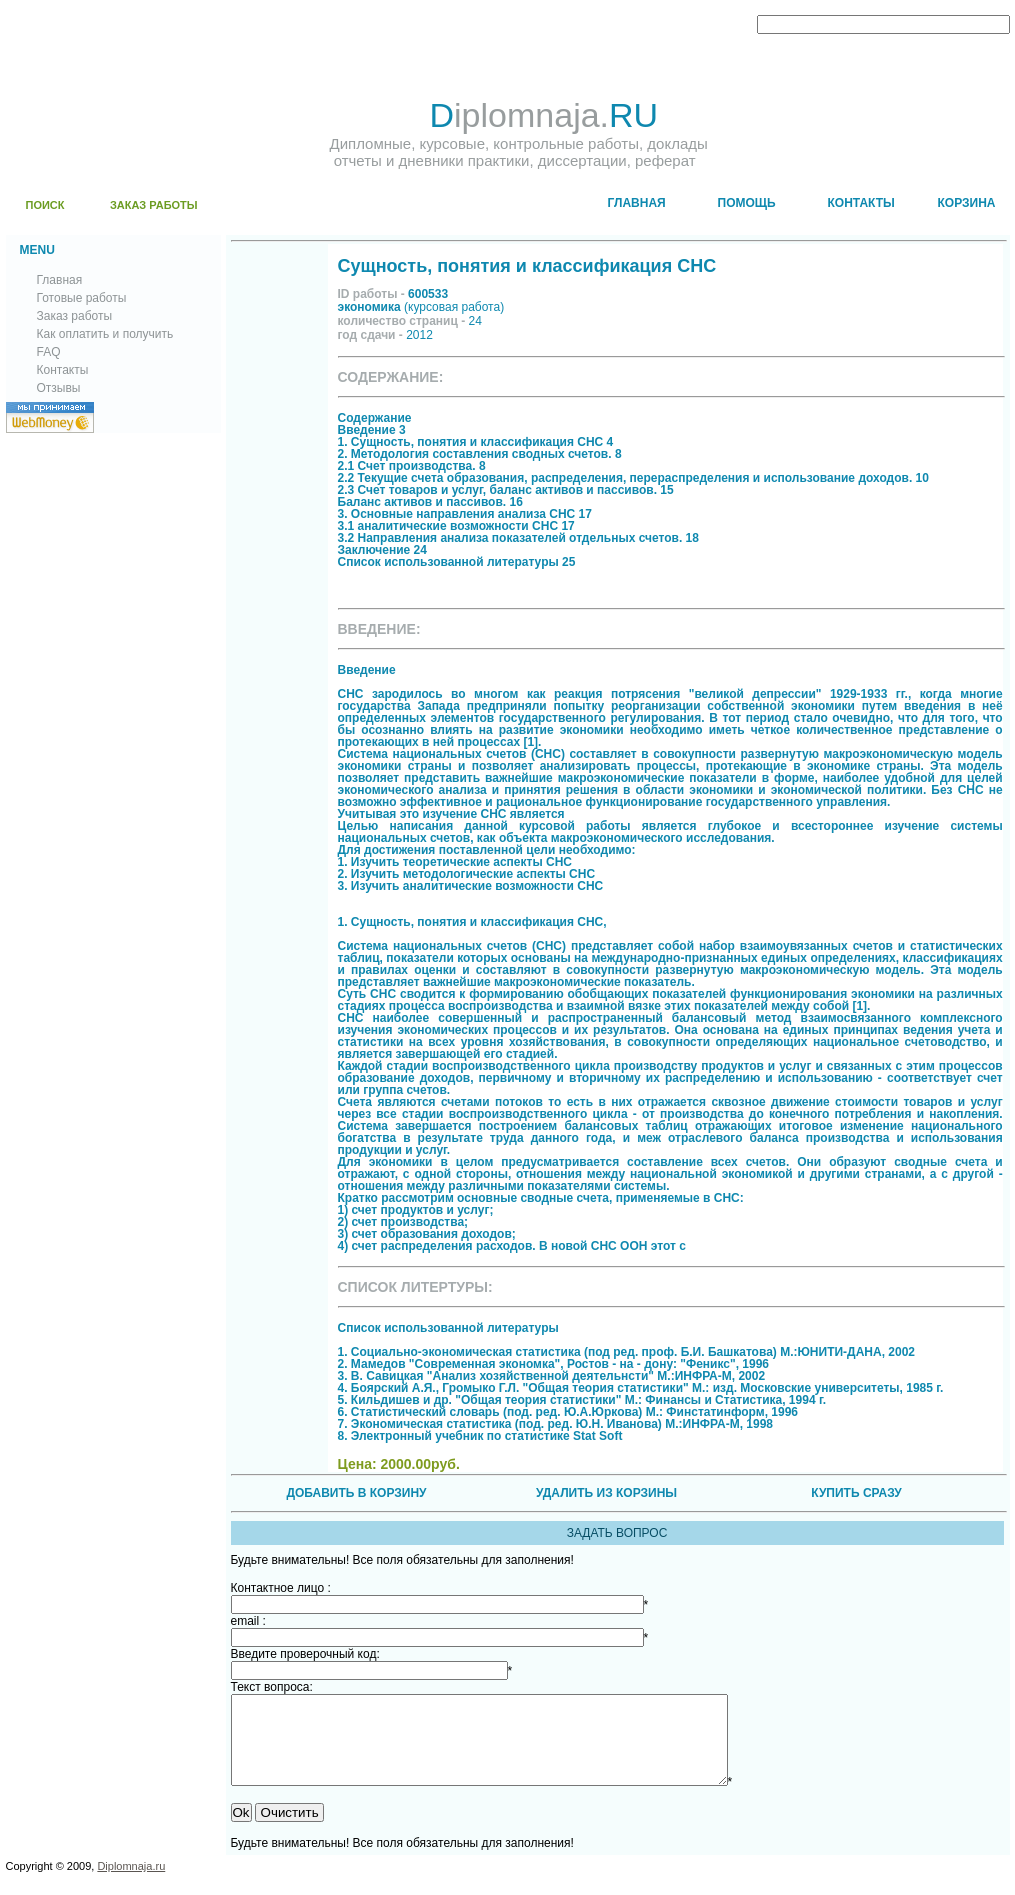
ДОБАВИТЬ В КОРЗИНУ (356, 1493)
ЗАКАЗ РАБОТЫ (154, 205)
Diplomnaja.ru (131, 1884)
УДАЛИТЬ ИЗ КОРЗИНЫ (606, 1493)
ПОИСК (45, 205)
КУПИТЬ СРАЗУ (856, 1493)
